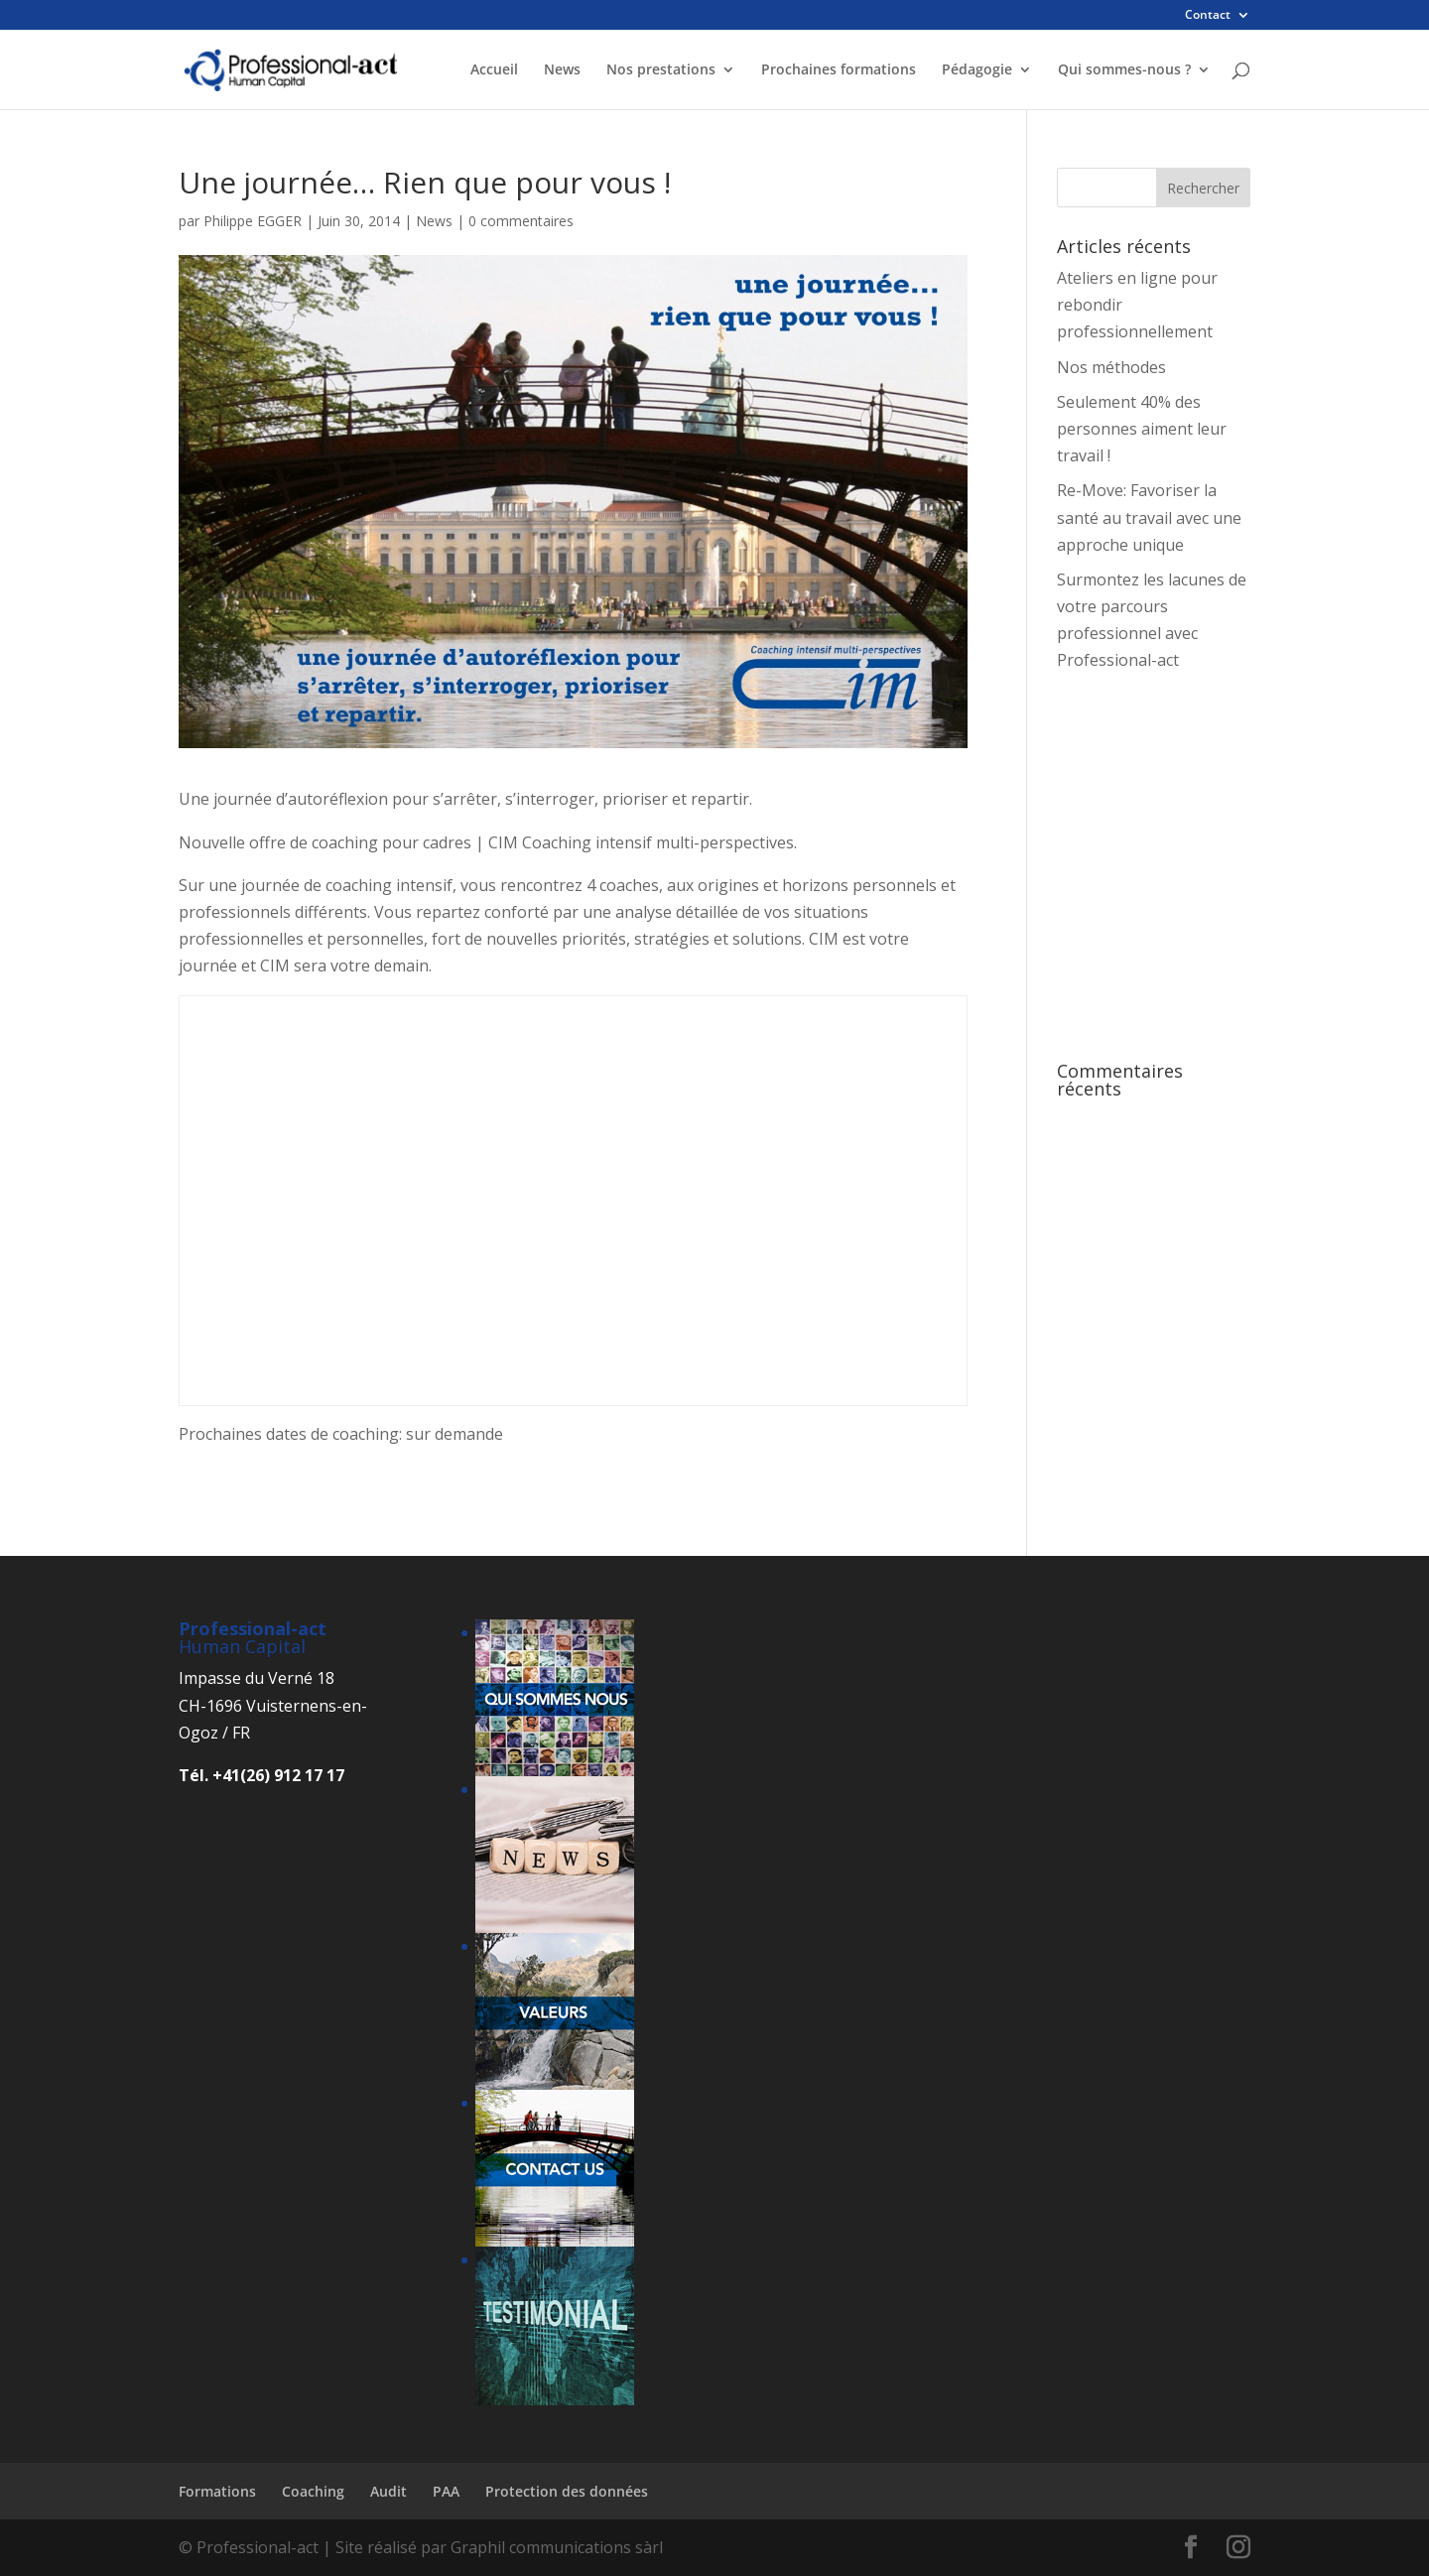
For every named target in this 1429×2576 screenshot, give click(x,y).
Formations (217, 2491)
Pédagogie (977, 70)
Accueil (494, 70)
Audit (388, 2491)
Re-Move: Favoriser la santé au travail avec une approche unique (1149, 517)
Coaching (313, 2491)
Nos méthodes (1111, 367)
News (562, 70)
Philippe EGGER (252, 220)
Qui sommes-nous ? (1124, 70)
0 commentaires (521, 220)
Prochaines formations (838, 70)
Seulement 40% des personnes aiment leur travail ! (1142, 428)
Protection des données (566, 2491)
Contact (1208, 16)
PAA (446, 2491)
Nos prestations (660, 70)
